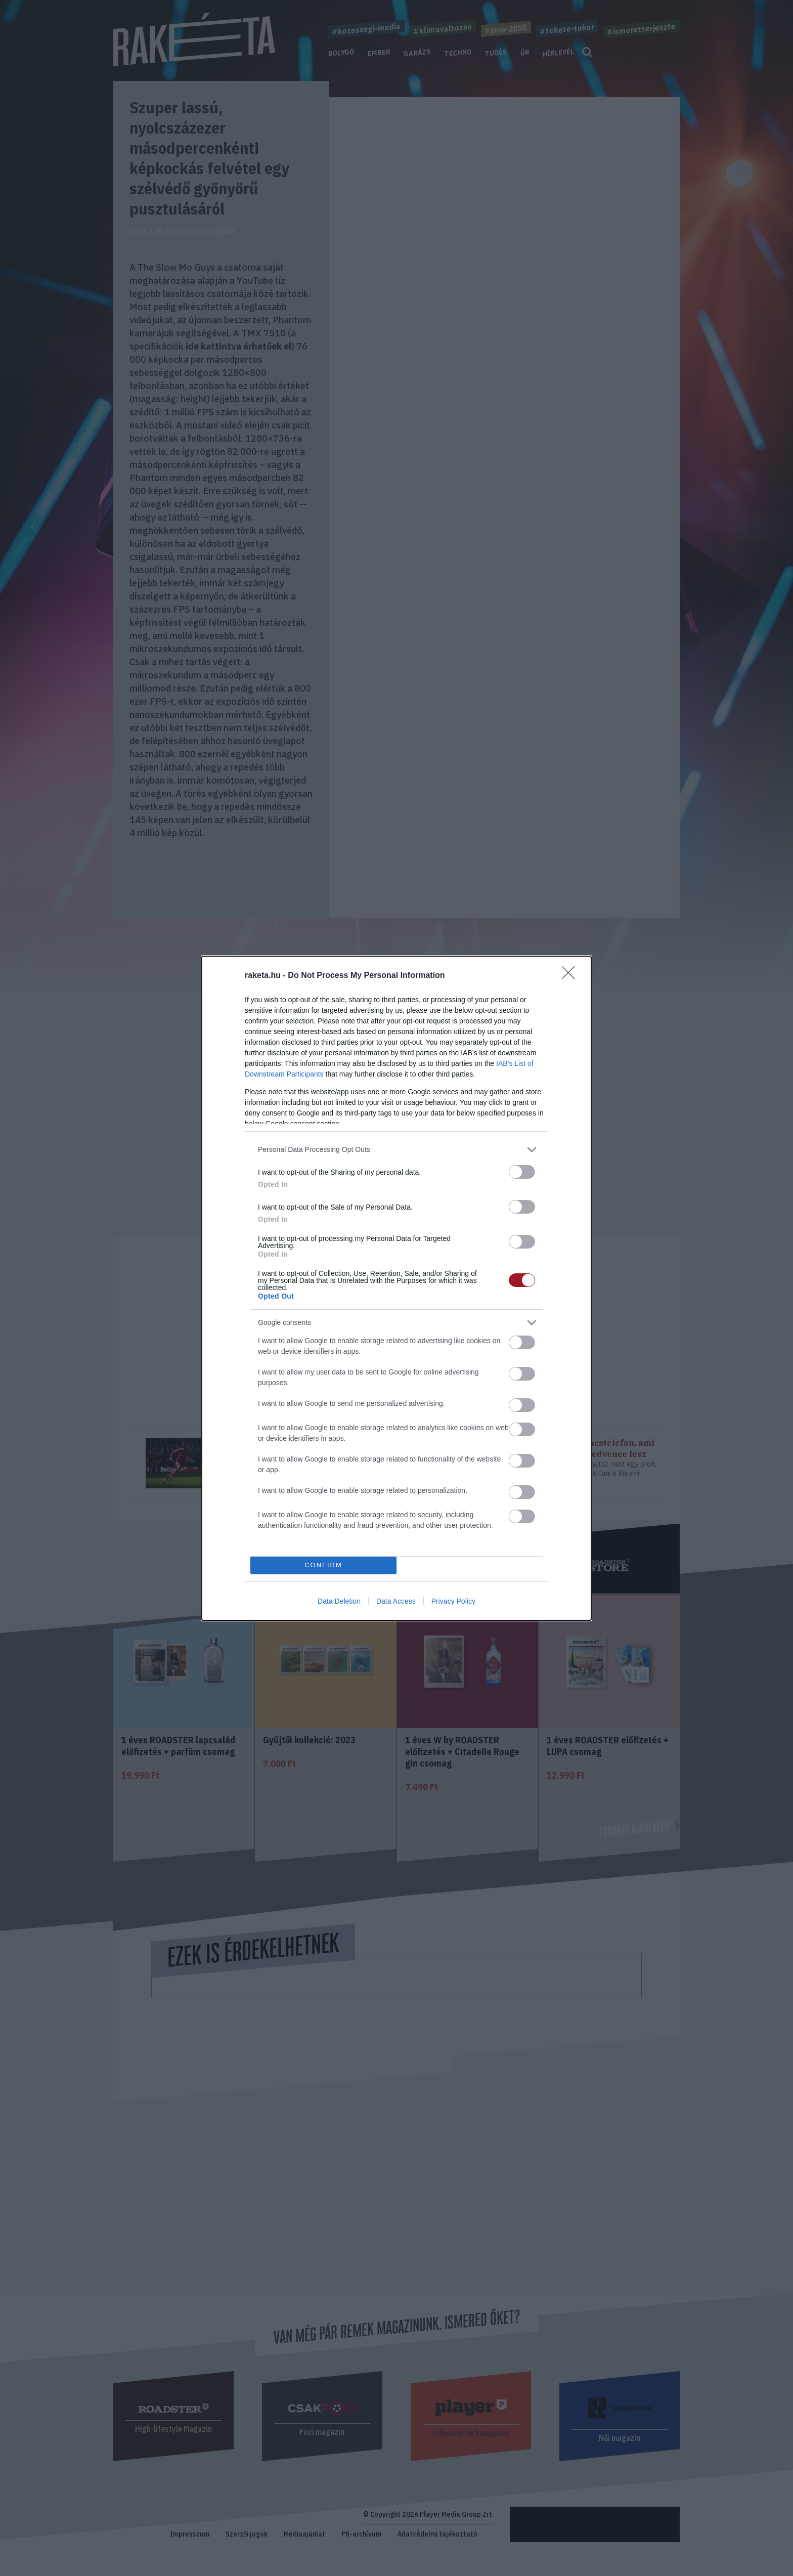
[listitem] (396, 1149)
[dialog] (396, 1288)
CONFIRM (323, 1564)
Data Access (396, 1601)
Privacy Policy (453, 1601)
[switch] (522, 1172)
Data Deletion (339, 1601)
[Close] (571, 975)
